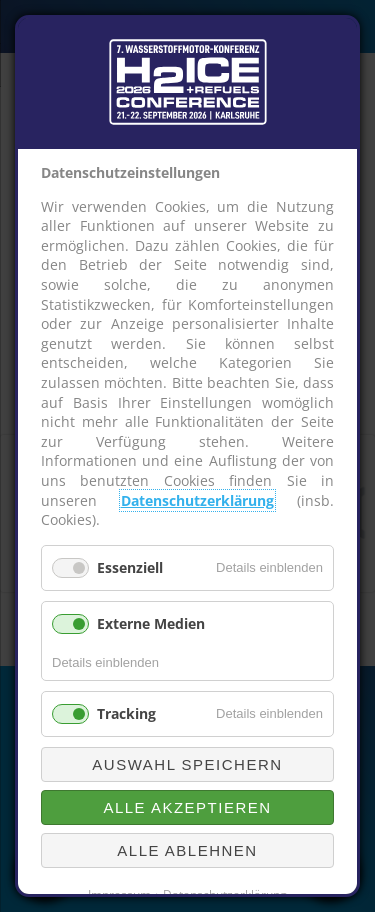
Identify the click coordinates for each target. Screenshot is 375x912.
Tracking (126, 713)
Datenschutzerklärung (197, 500)
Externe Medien (151, 623)
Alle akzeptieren (187, 807)
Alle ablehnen (187, 850)
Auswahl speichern (187, 764)
